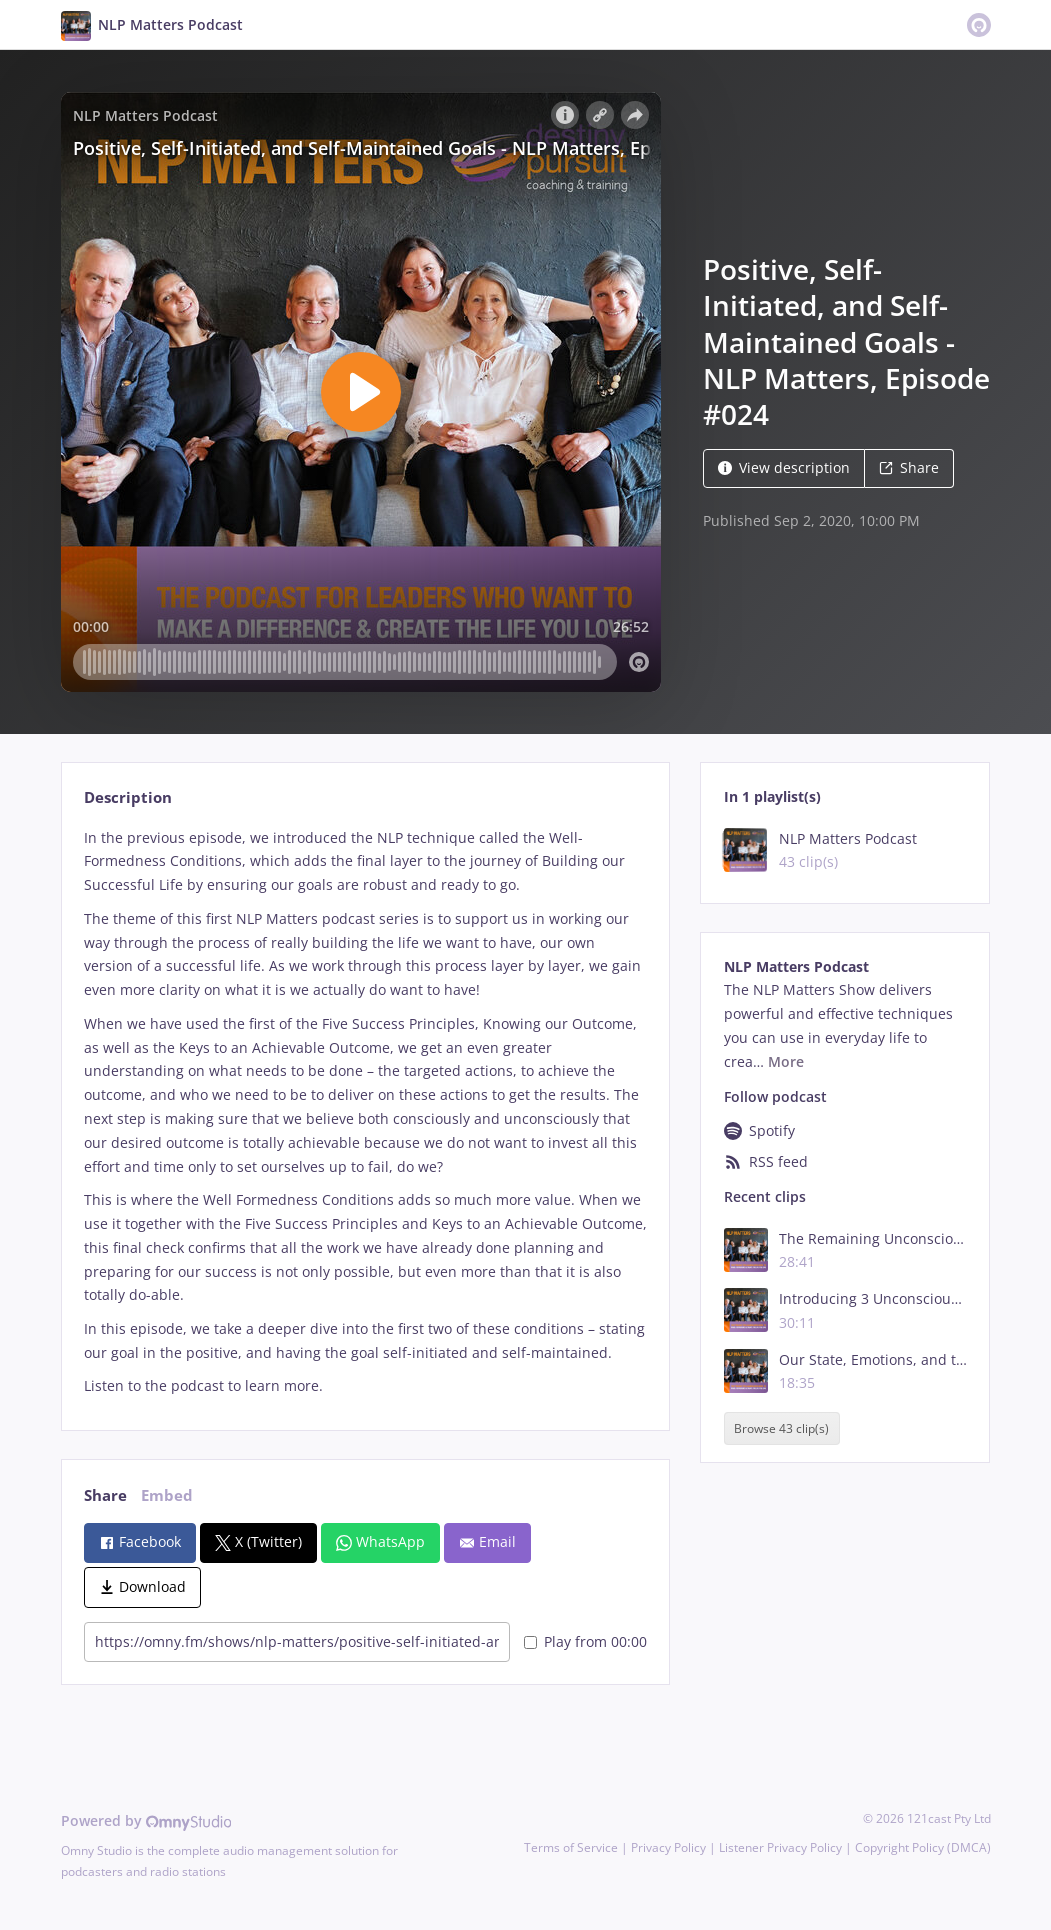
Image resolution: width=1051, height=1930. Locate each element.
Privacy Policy (668, 1847)
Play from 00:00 (585, 1641)
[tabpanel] (365, 1112)
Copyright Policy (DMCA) (923, 1847)
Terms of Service (571, 1847)
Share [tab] (105, 1495)
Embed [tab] (167, 1495)
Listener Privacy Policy (780, 1847)
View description (784, 467)
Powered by (146, 1820)
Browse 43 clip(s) (781, 1428)
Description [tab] (128, 797)
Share (909, 467)
